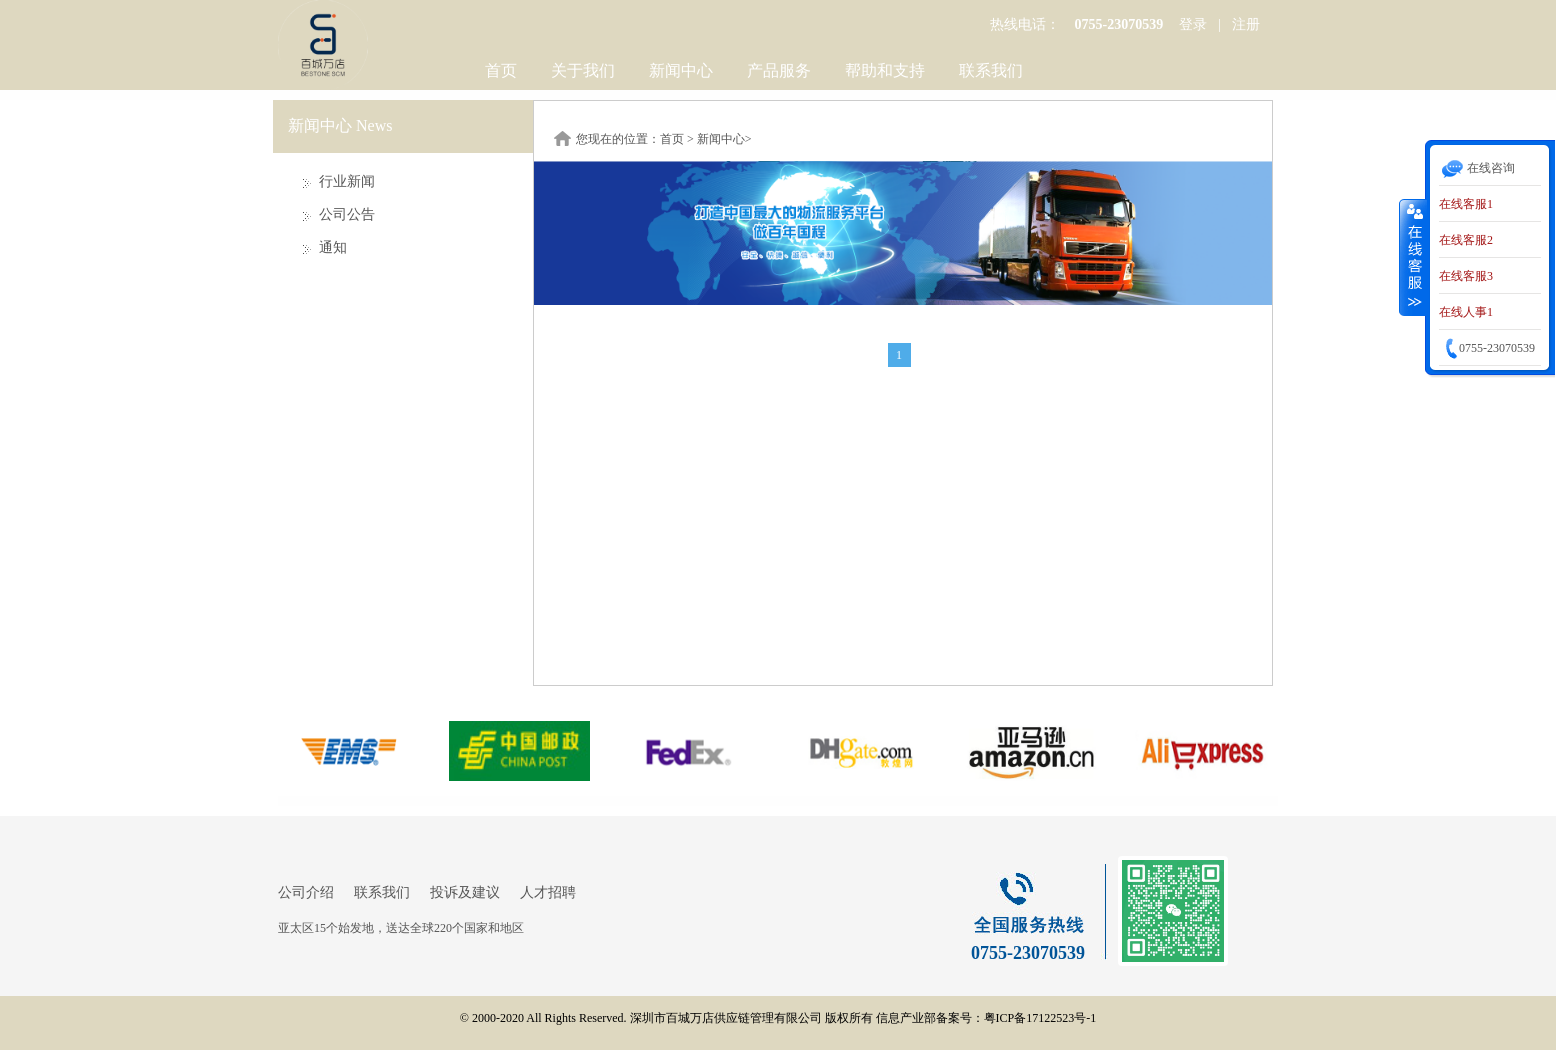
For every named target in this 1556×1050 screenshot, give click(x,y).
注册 (1246, 24)
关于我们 (583, 70)
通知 (333, 247)
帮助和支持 (885, 70)
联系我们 (991, 70)
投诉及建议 (465, 892)
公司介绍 (306, 892)
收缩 (1413, 257)
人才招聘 (548, 892)
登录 (1193, 24)
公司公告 (347, 214)
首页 (501, 70)
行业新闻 (347, 181)
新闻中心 (681, 70)
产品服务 (779, 70)
